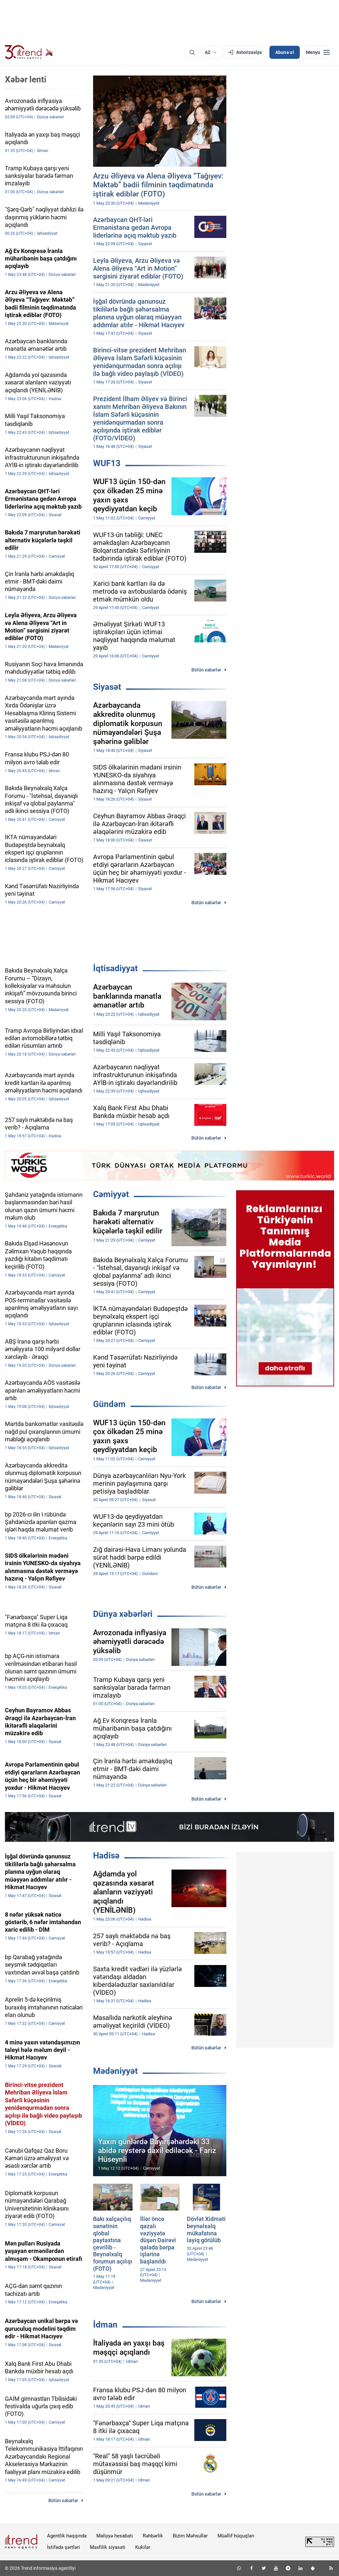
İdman (105, 2325)
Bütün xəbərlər (206, 669)
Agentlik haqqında (67, 2536)
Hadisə (106, 1855)
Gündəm (109, 1404)
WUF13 (107, 463)
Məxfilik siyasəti (107, 2547)
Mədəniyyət (115, 2071)
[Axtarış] (192, 52)
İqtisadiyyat (115, 968)
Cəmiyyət (111, 1194)
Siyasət (107, 687)
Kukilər (142, 2547)
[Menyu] (318, 52)
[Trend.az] (29, 52)
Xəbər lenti (25, 79)
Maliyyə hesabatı (114, 2536)
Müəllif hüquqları (236, 2536)
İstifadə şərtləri (63, 2547)
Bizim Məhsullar (190, 2536)
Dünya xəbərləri (123, 1614)
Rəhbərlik (153, 2536)
